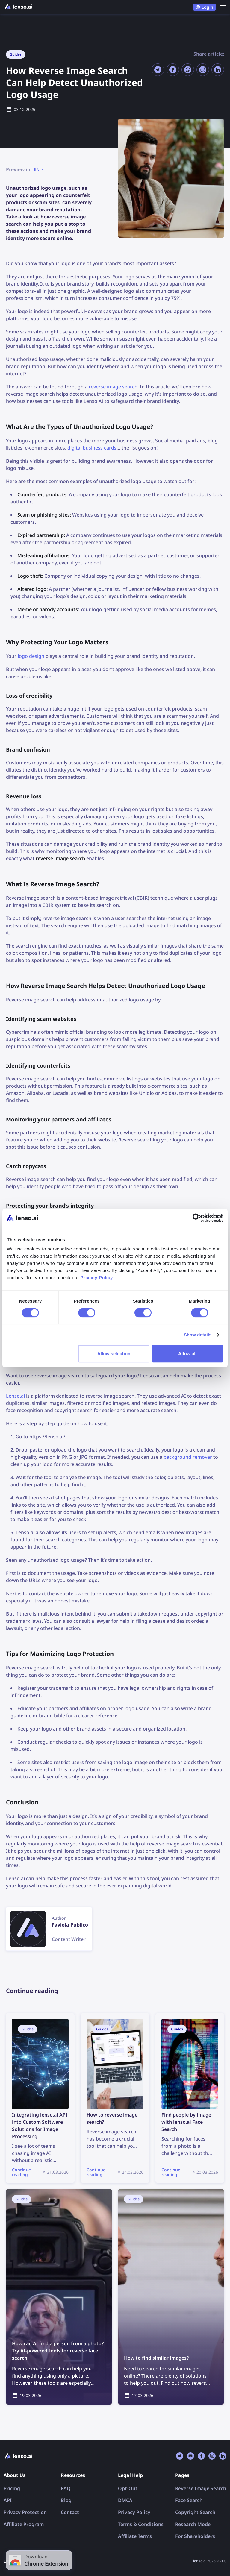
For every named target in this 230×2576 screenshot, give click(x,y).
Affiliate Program (24, 2524)
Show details (198, 1334)
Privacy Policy (134, 2512)
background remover (188, 1457)
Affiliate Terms (135, 2536)
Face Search (188, 2500)
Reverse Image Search (200, 2488)
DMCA (125, 2500)
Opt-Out (127, 2488)
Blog (66, 2500)
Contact (70, 2512)
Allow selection (114, 1353)
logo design (31, 656)
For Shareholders (195, 2536)
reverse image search (113, 386)
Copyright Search (195, 2512)
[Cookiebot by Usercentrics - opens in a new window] (197, 1217)
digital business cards (91, 447)
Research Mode (193, 2524)
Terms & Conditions (141, 2524)
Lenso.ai (15, 1396)
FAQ (66, 2488)
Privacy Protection (25, 2512)
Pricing (12, 2488)
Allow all (187, 1353)
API (8, 2500)
